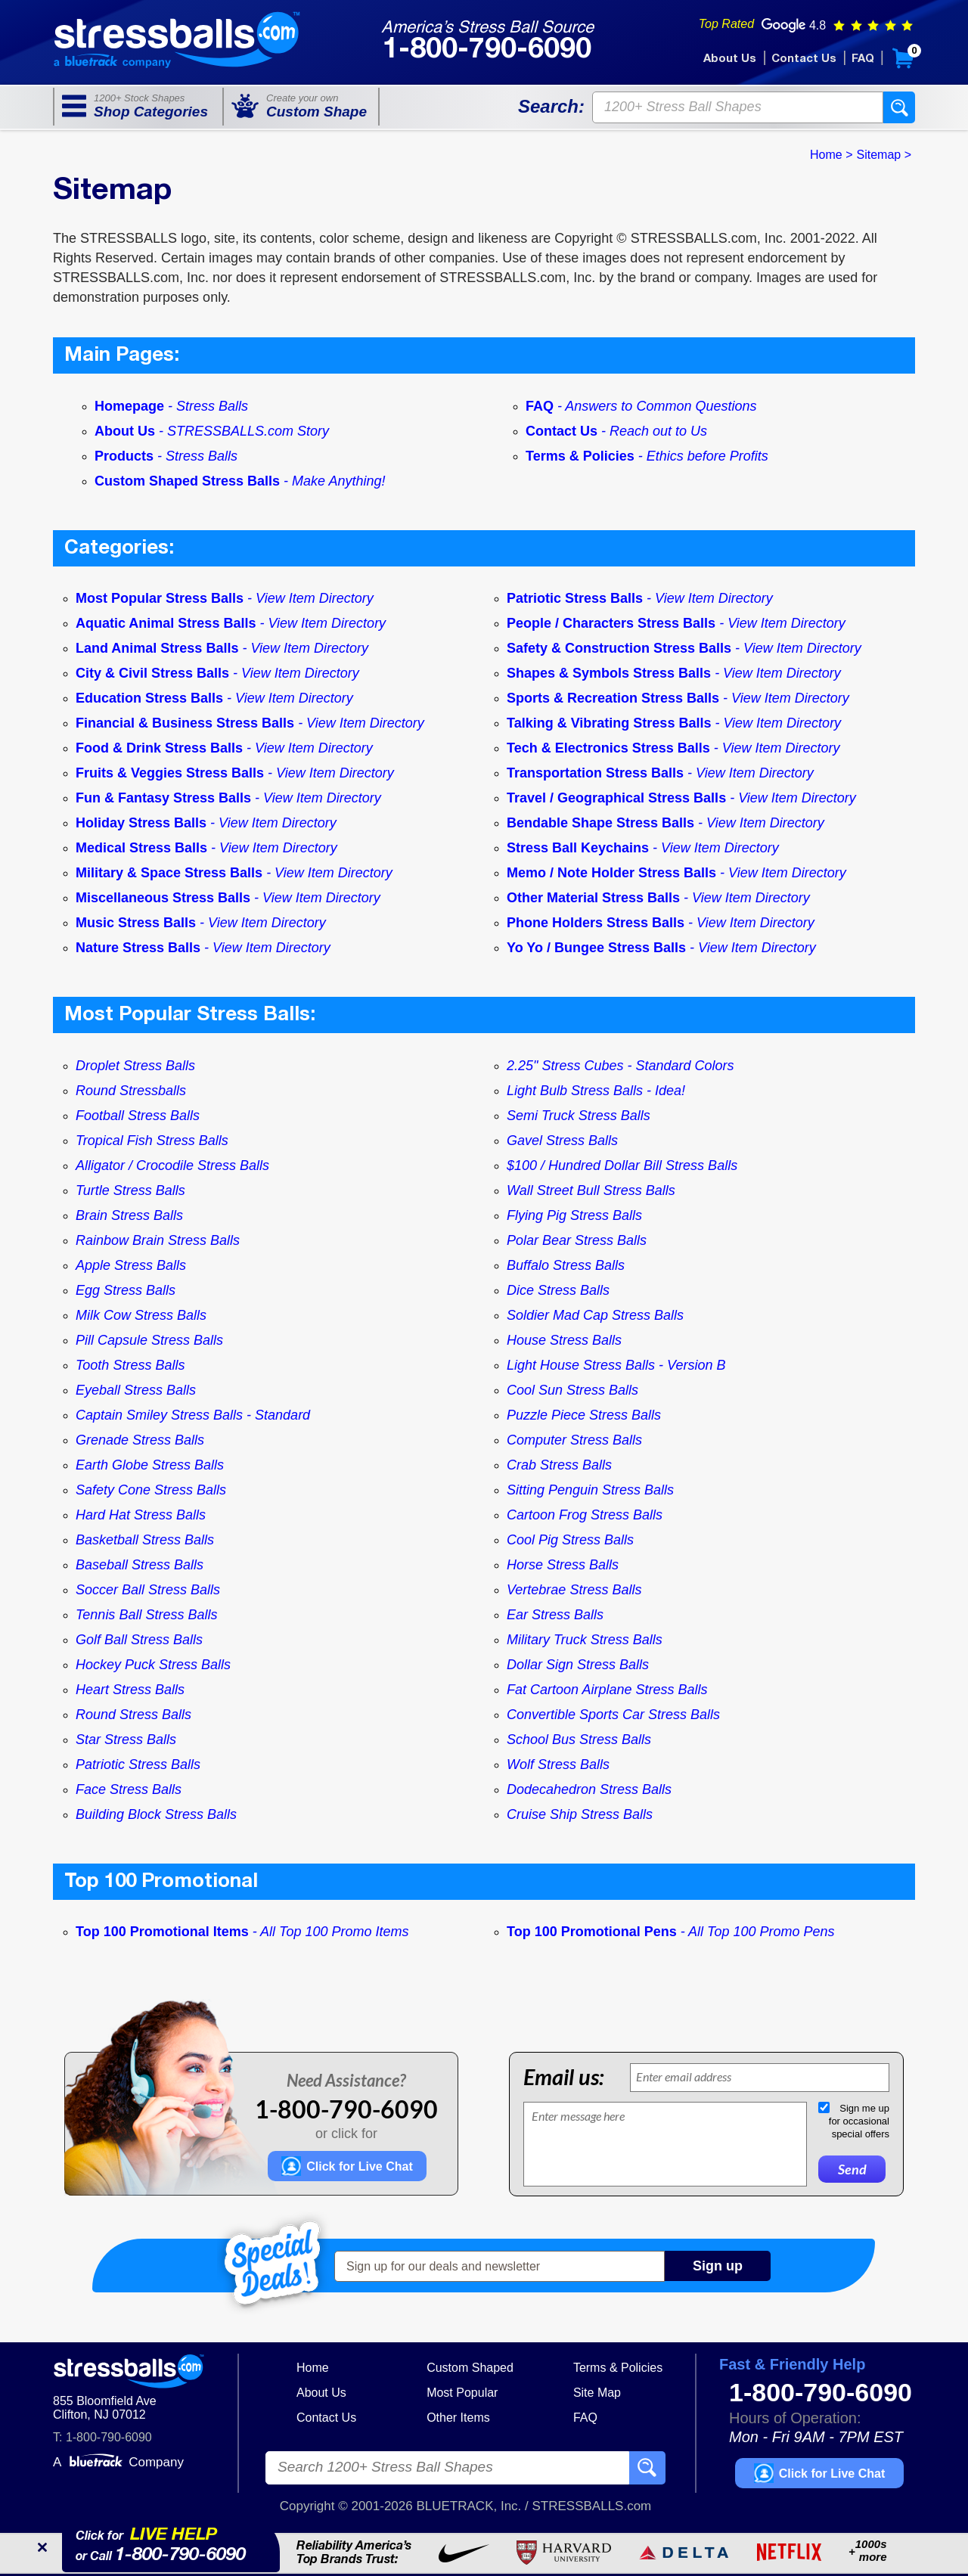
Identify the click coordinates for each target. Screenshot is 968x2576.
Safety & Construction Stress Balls (621, 648)
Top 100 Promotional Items (164, 1931)
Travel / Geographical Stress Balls (618, 797)
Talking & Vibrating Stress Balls (611, 723)
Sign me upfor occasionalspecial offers (859, 2121)
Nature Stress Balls (140, 947)
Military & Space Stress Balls (171, 872)
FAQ (863, 59)
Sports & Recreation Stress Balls (615, 698)
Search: (551, 106)
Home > (831, 154)
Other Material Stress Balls (595, 897)
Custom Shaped (470, 2367)
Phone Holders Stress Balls (597, 922)
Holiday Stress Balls (143, 822)
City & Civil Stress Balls (154, 673)
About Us (729, 59)
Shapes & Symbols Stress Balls (611, 673)
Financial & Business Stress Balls (187, 723)
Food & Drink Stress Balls (161, 748)
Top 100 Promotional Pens (594, 1931)
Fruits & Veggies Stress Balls (172, 773)
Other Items (458, 2417)
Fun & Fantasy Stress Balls (165, 797)
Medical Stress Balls (143, 847)
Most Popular (462, 2392)
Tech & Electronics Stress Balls (610, 748)
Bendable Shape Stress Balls (602, 822)
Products (166, 456)
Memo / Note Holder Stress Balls (613, 872)
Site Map (597, 2392)
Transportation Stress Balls (597, 773)
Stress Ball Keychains (580, 847)
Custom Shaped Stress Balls (240, 481)
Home (312, 2367)
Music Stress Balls (138, 922)
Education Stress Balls (151, 698)
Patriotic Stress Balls (577, 598)
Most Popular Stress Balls (161, 598)
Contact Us (803, 59)
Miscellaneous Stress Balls (165, 897)
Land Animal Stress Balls (159, 648)
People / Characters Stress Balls (613, 623)
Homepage (171, 406)
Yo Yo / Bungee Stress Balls (598, 947)
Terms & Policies (647, 456)
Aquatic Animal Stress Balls (167, 623)
